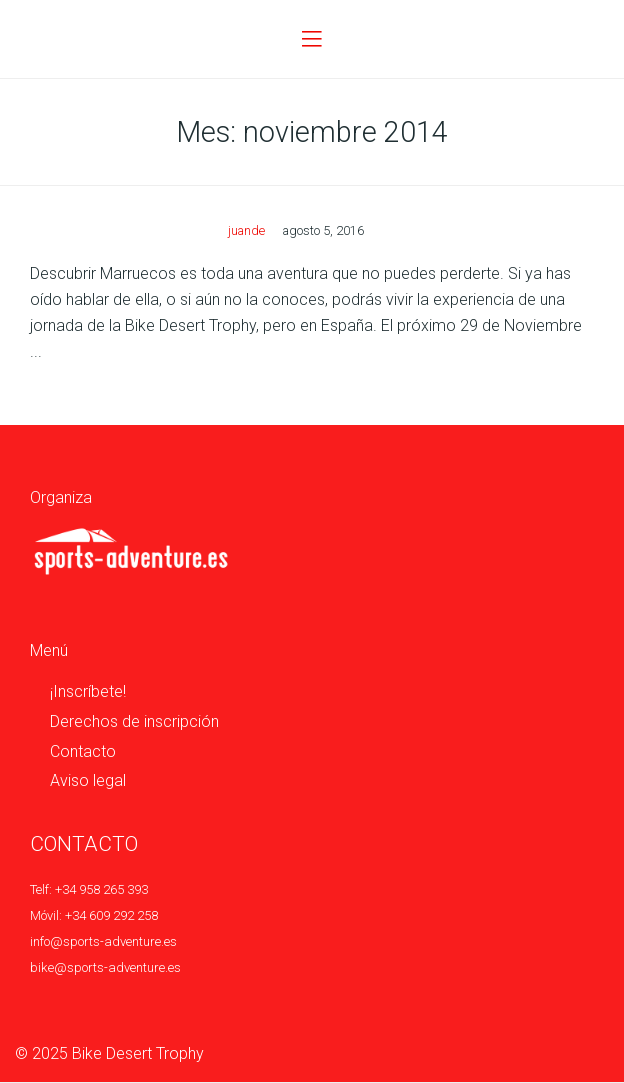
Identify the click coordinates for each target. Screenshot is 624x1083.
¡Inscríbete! (88, 691)
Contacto (83, 751)
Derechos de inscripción (134, 721)
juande (246, 230)
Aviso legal (88, 780)
